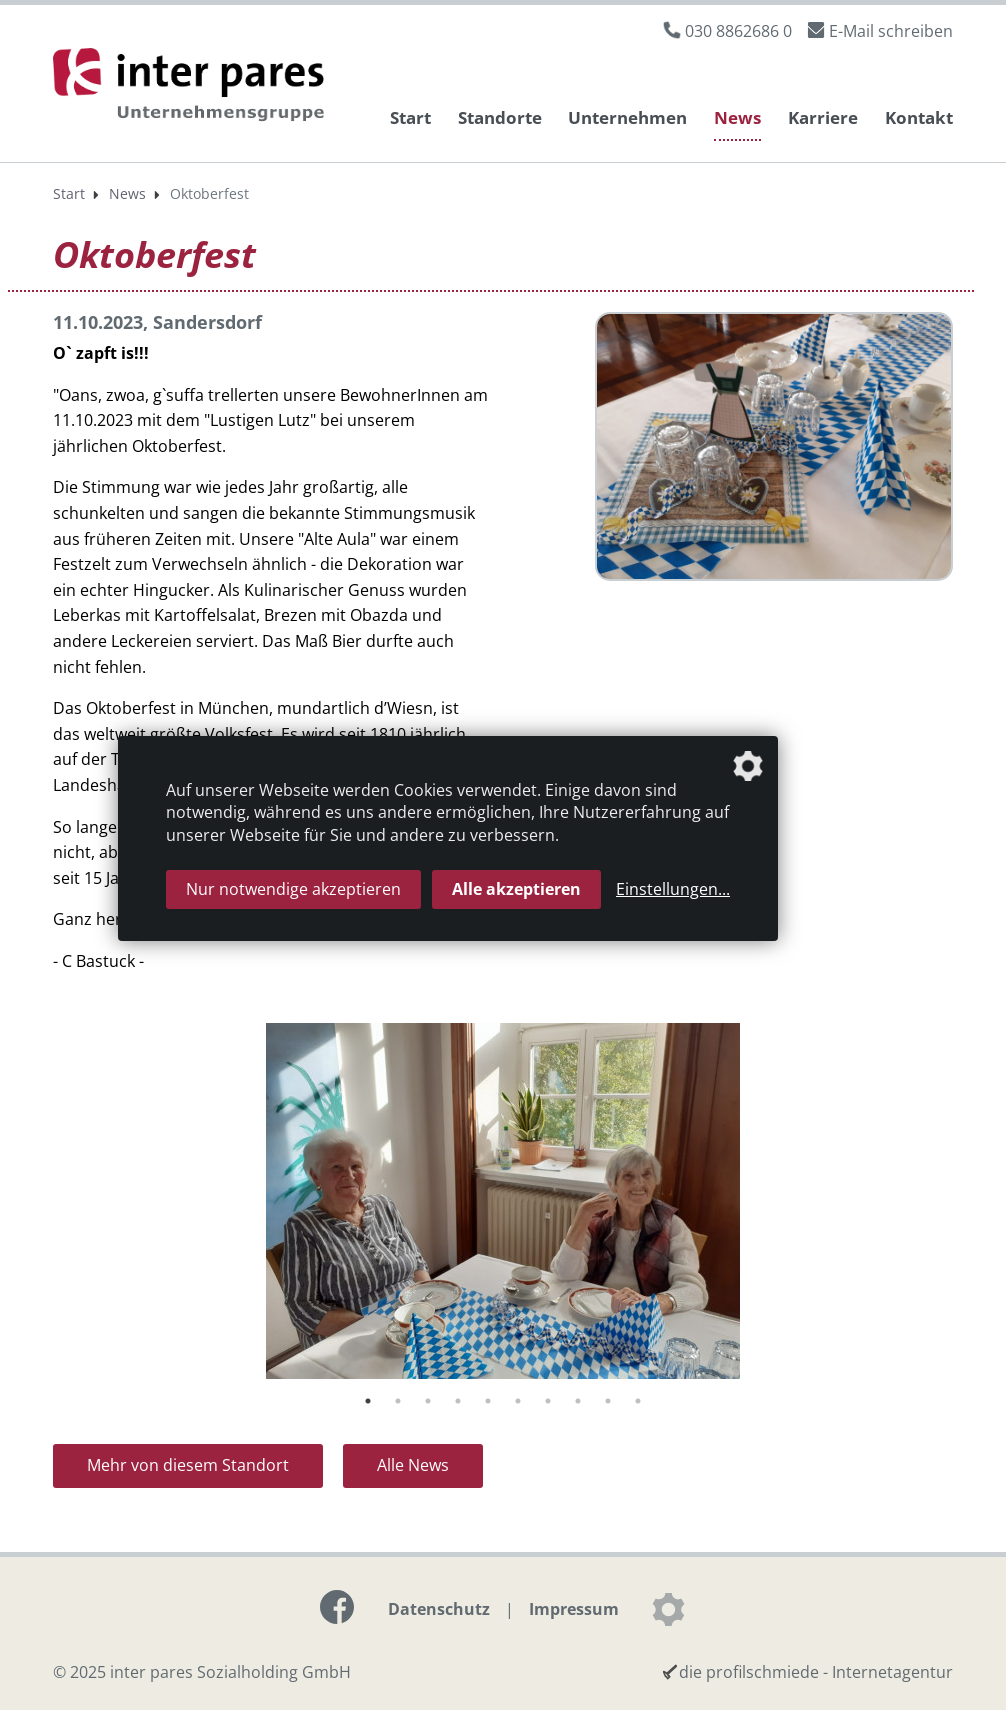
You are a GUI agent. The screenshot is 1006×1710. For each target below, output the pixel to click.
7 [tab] (548, 1401)
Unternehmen (627, 117)
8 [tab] (578, 1401)
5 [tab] (488, 1401)
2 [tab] (398, 1401)
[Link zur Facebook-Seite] (337, 1607)
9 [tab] (608, 1401)
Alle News (413, 1465)
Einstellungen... (673, 889)
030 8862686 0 (738, 31)
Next (968, 1204)
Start (410, 117)
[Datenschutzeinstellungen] (668, 1609)
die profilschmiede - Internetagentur (816, 1672)
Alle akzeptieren (516, 889)
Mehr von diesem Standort (188, 1465)
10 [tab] (638, 1401)
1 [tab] (368, 1401)
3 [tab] (428, 1401)
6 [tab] (518, 1401)
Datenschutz (439, 1609)
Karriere (823, 117)
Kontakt (919, 117)
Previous (38, 1204)
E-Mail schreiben (891, 31)
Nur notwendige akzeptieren (293, 889)
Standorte (500, 117)
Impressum (574, 1609)
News (737, 117)
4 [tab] (458, 1401)
